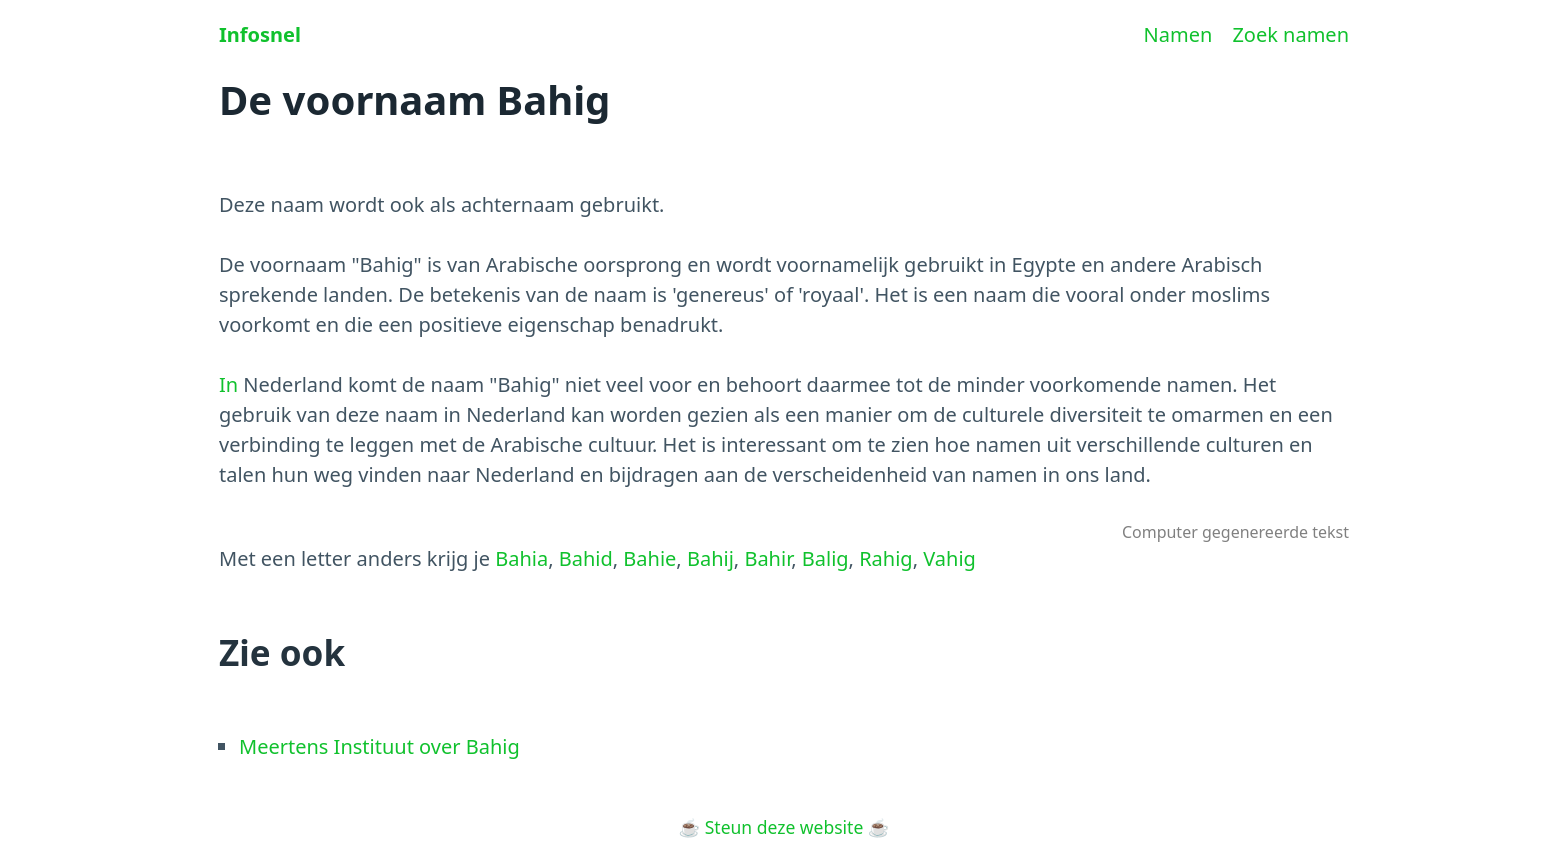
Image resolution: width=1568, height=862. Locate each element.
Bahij (710, 558)
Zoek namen (1290, 34)
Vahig (949, 558)
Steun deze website (784, 827)
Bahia (521, 558)
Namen (1178, 34)
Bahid (586, 558)
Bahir (767, 558)
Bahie (649, 558)
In (228, 384)
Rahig (885, 558)
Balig (825, 558)
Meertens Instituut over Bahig (379, 746)
